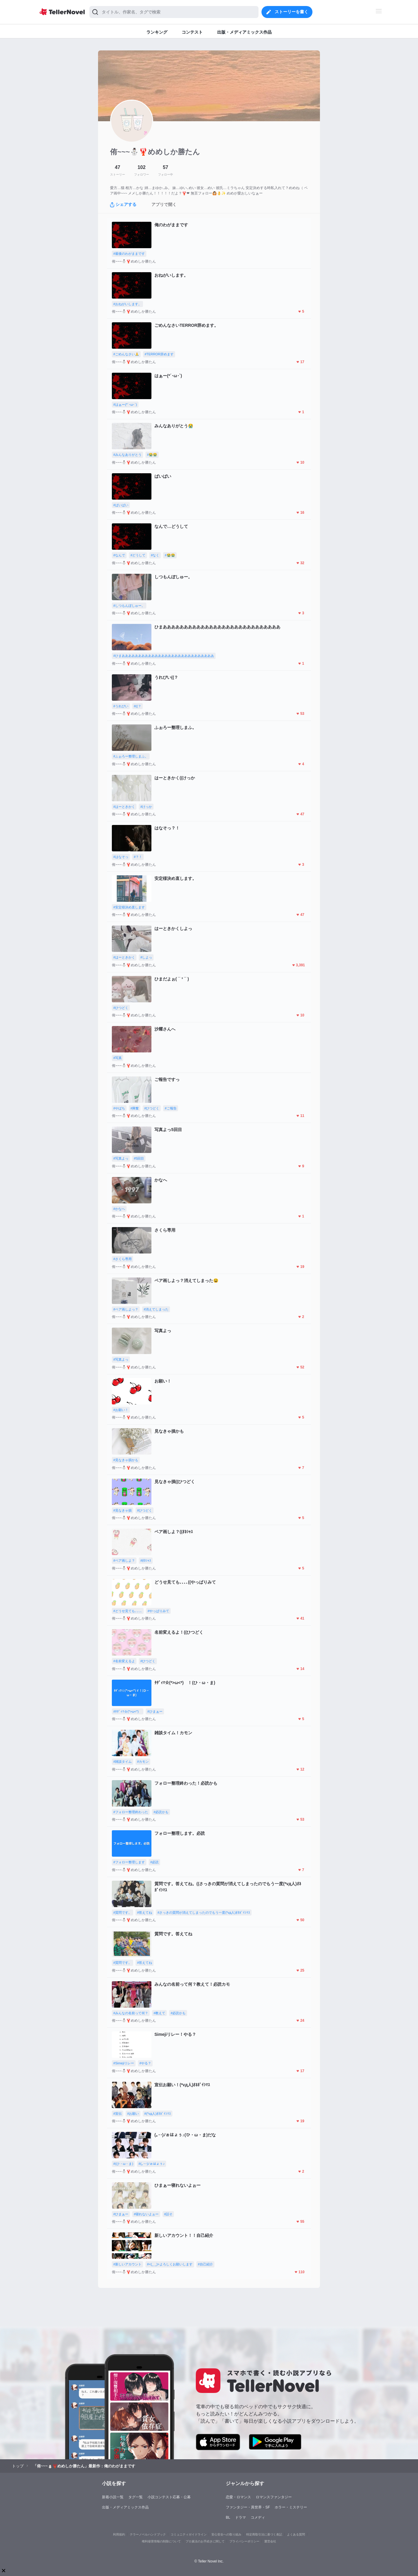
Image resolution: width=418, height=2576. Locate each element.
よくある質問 (296, 2534)
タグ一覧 (135, 2497)
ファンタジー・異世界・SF (248, 2507)
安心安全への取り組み (226, 2534)
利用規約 (119, 2534)
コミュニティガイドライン (189, 2534)
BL (228, 2517)
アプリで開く (164, 204)
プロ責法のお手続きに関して (205, 2541)
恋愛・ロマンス (238, 2497)
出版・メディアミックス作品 (125, 2507)
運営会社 (270, 2541)
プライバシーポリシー (244, 2541)
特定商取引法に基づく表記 (264, 2534)
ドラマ (240, 2517)
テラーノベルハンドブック (148, 2534)
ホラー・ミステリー (291, 2507)
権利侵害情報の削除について (161, 2541)
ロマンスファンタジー (274, 2497)
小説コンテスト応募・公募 (169, 2497)
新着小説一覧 (113, 2497)
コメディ (258, 2517)
